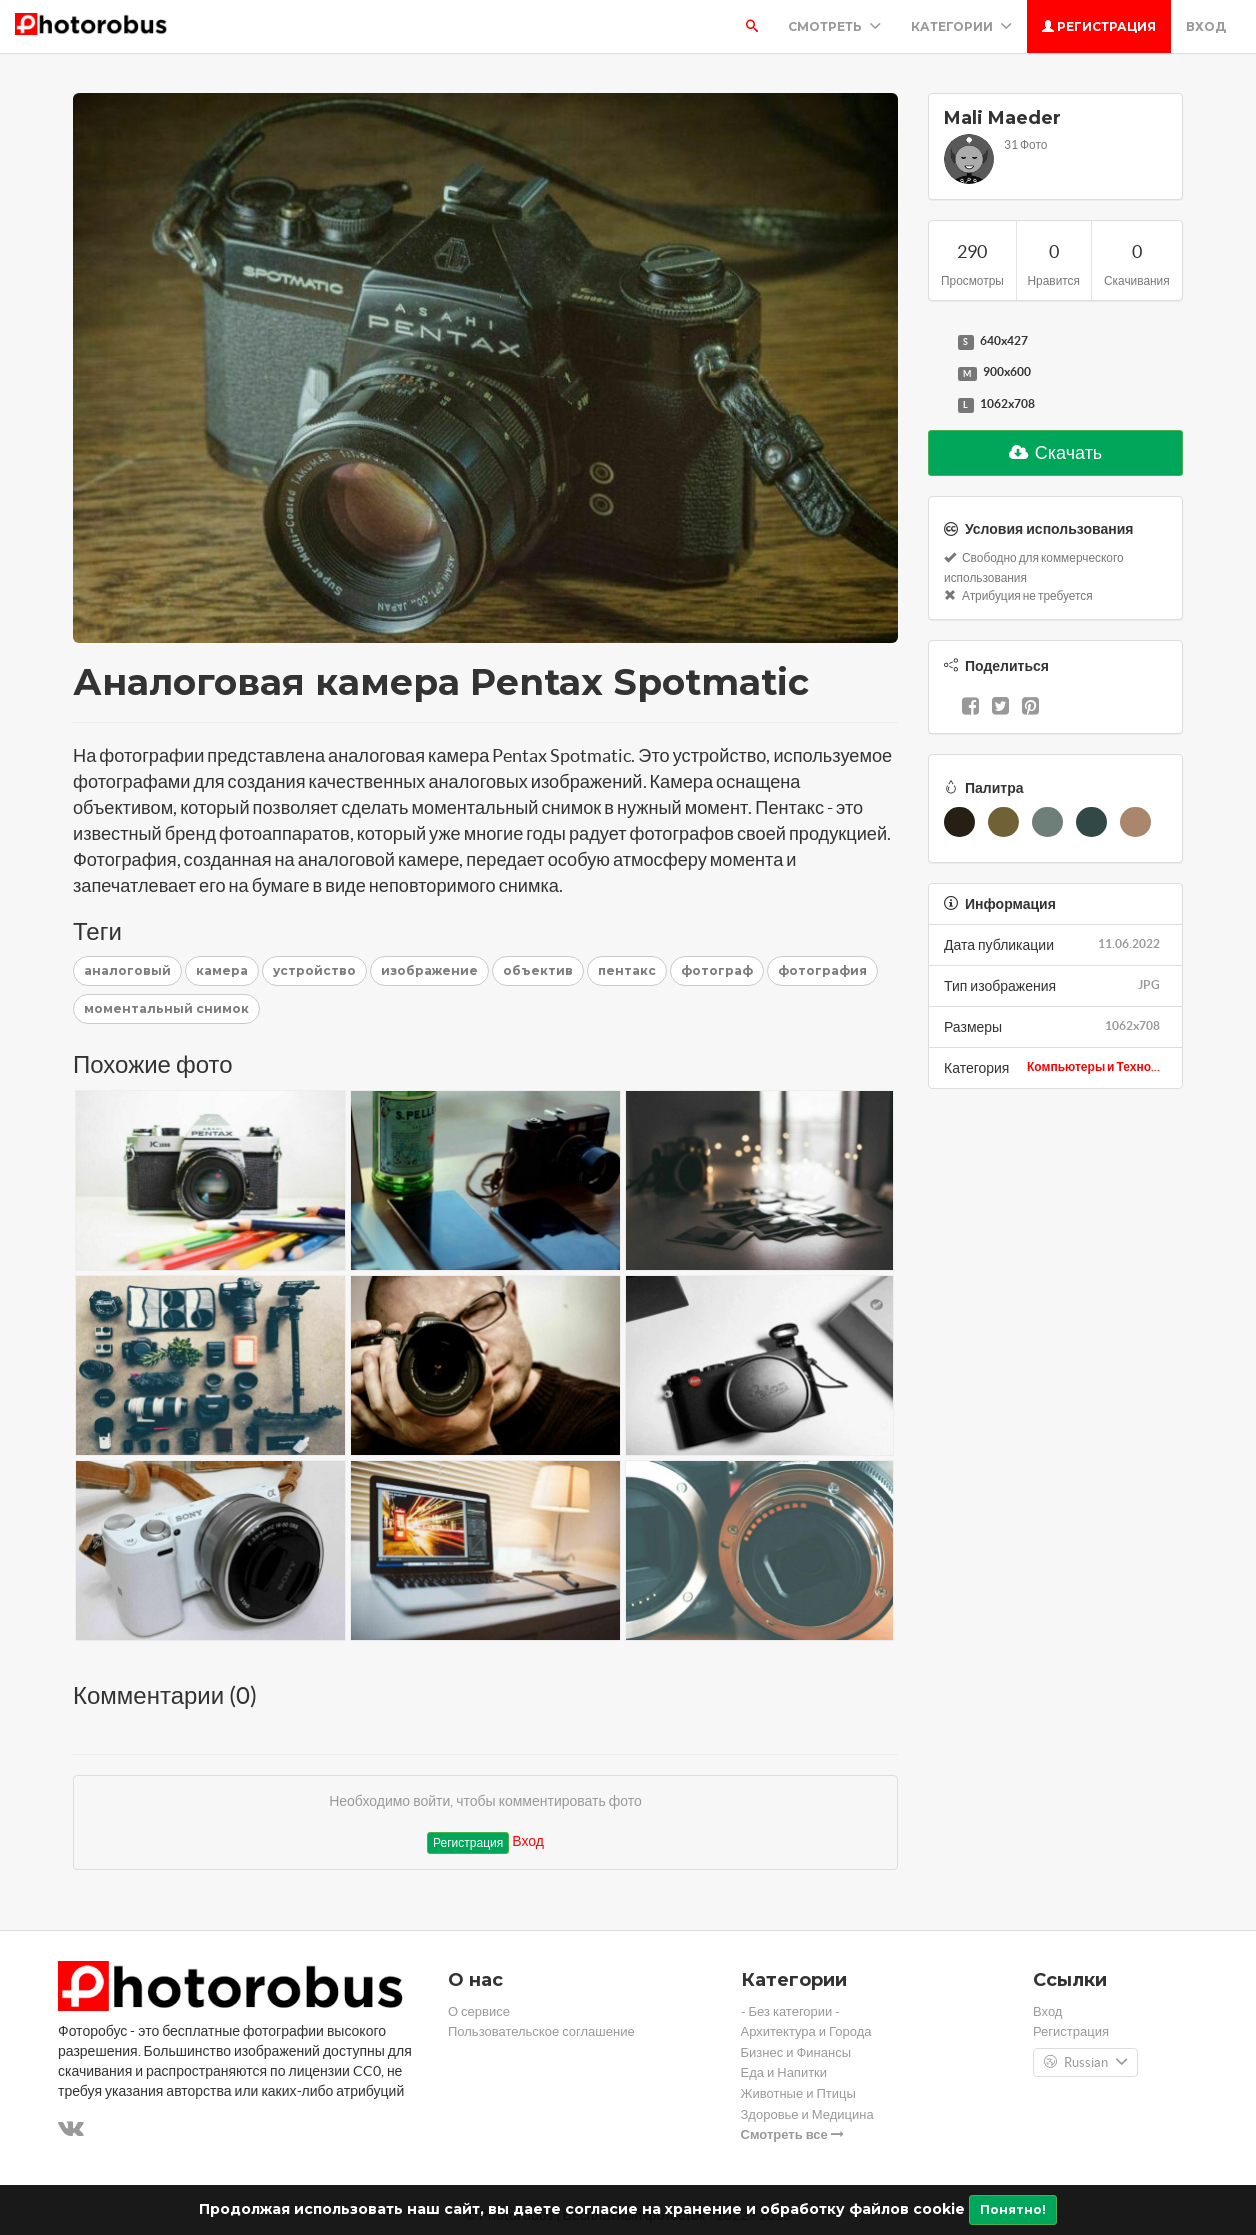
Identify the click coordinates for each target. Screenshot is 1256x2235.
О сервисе (479, 2011)
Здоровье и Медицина (807, 2114)
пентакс (627, 970)
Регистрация (1099, 26)
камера (222, 970)
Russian (1085, 2063)
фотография (822, 970)
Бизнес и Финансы (796, 2052)
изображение (429, 970)
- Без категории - (791, 2011)
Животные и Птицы (798, 2093)
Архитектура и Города (806, 2031)
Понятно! (1013, 2209)
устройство (314, 970)
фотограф (717, 970)
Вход (1206, 26)
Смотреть (834, 26)
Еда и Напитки (784, 2072)
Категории (961, 26)
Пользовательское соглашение (541, 2031)
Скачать (1056, 452)
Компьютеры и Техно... (1093, 1066)
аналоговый (127, 970)
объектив (538, 970)
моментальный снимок (166, 1008)
